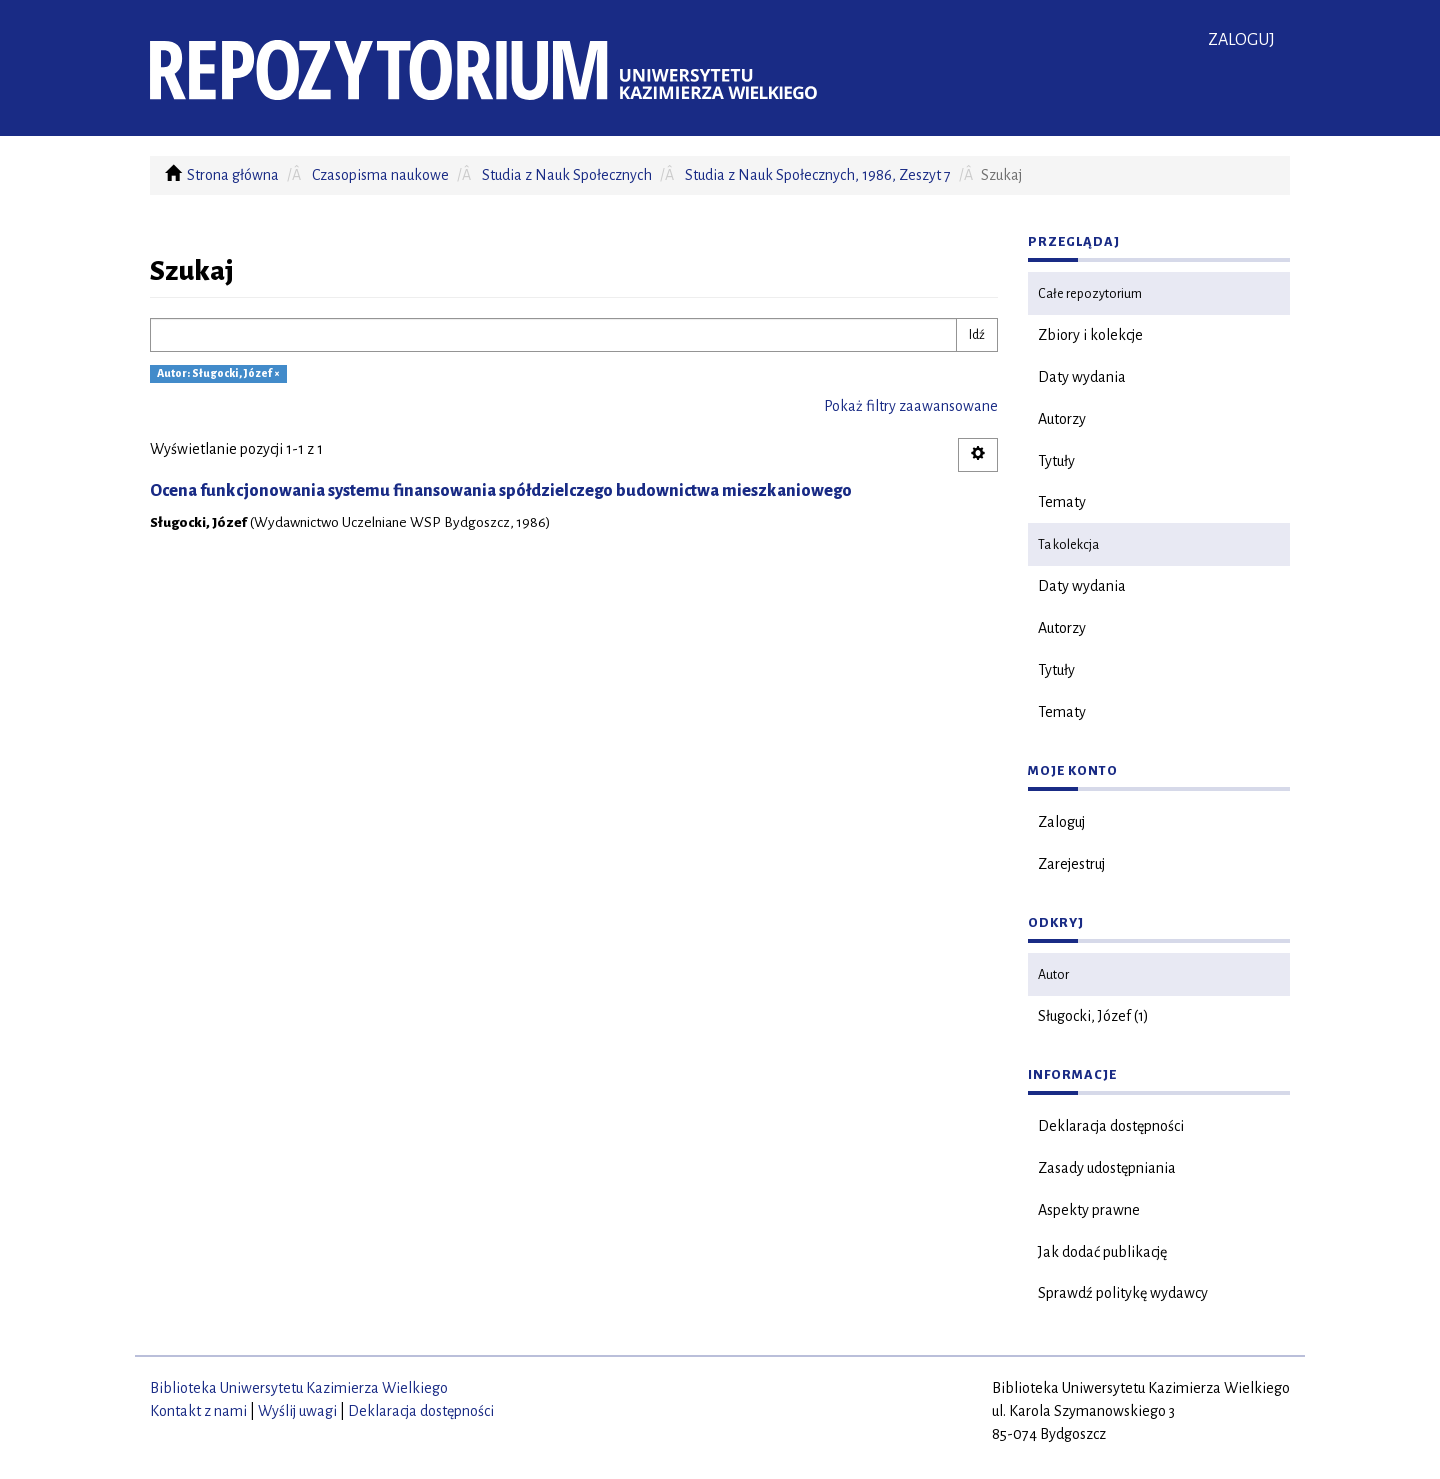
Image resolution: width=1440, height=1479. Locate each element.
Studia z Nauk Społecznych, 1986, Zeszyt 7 (818, 175)
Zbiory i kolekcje (1090, 335)
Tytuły (1056, 461)
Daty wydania (1082, 377)
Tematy (1062, 502)
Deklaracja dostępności (1111, 1126)
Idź (977, 335)
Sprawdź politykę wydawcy (1123, 1293)
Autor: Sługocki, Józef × (218, 374)
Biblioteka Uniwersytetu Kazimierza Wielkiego (299, 1388)
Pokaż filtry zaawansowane (911, 406)
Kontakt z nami (198, 1411)
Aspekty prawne (1089, 1210)
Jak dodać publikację (1102, 1252)
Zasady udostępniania (1107, 1168)
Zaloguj (1061, 822)
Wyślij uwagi (297, 1411)
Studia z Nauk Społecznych (567, 175)
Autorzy (1062, 419)
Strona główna (233, 175)
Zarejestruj (1071, 864)
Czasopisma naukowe (380, 175)
